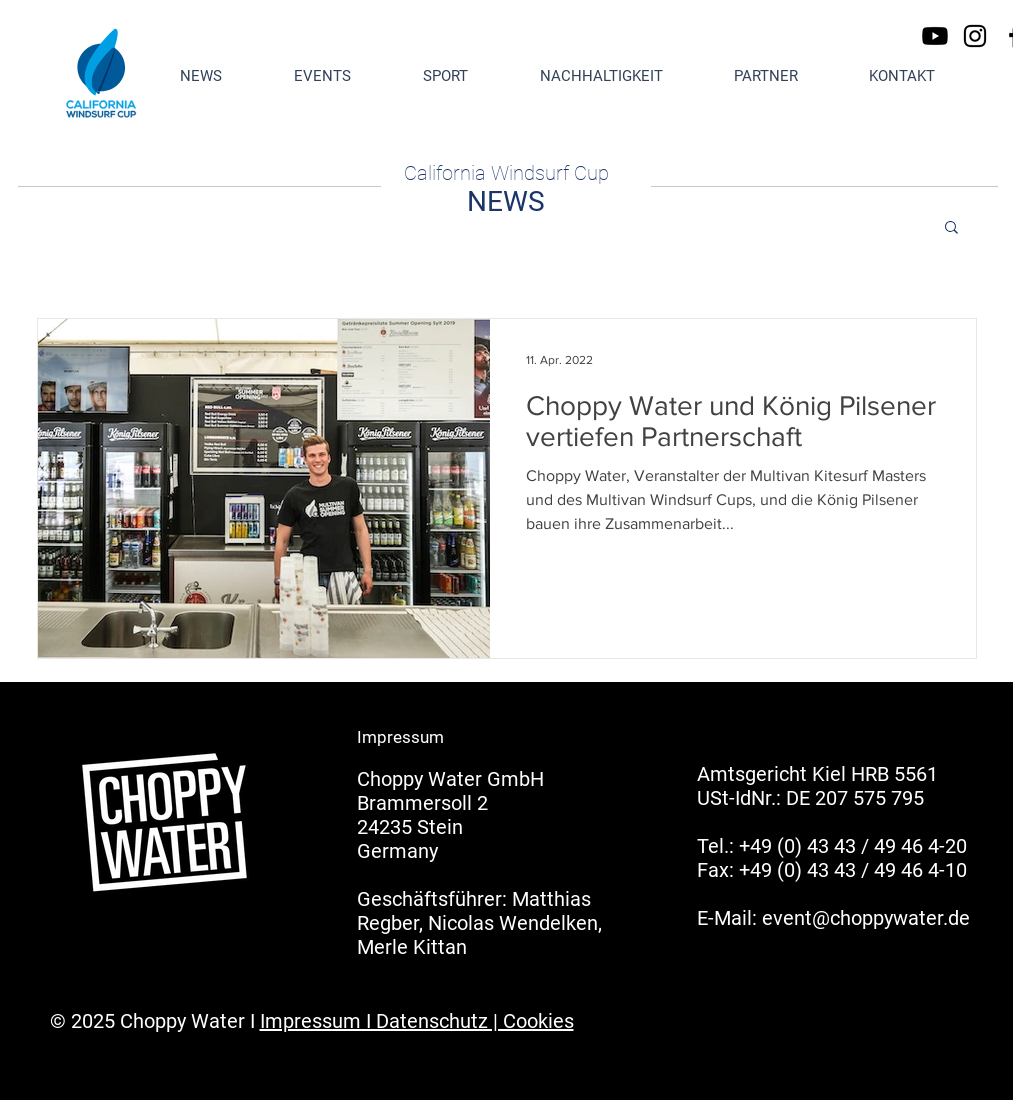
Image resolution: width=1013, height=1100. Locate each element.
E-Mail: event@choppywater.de (833, 918)
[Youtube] (935, 36)
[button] (951, 228)
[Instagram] (975, 36)
